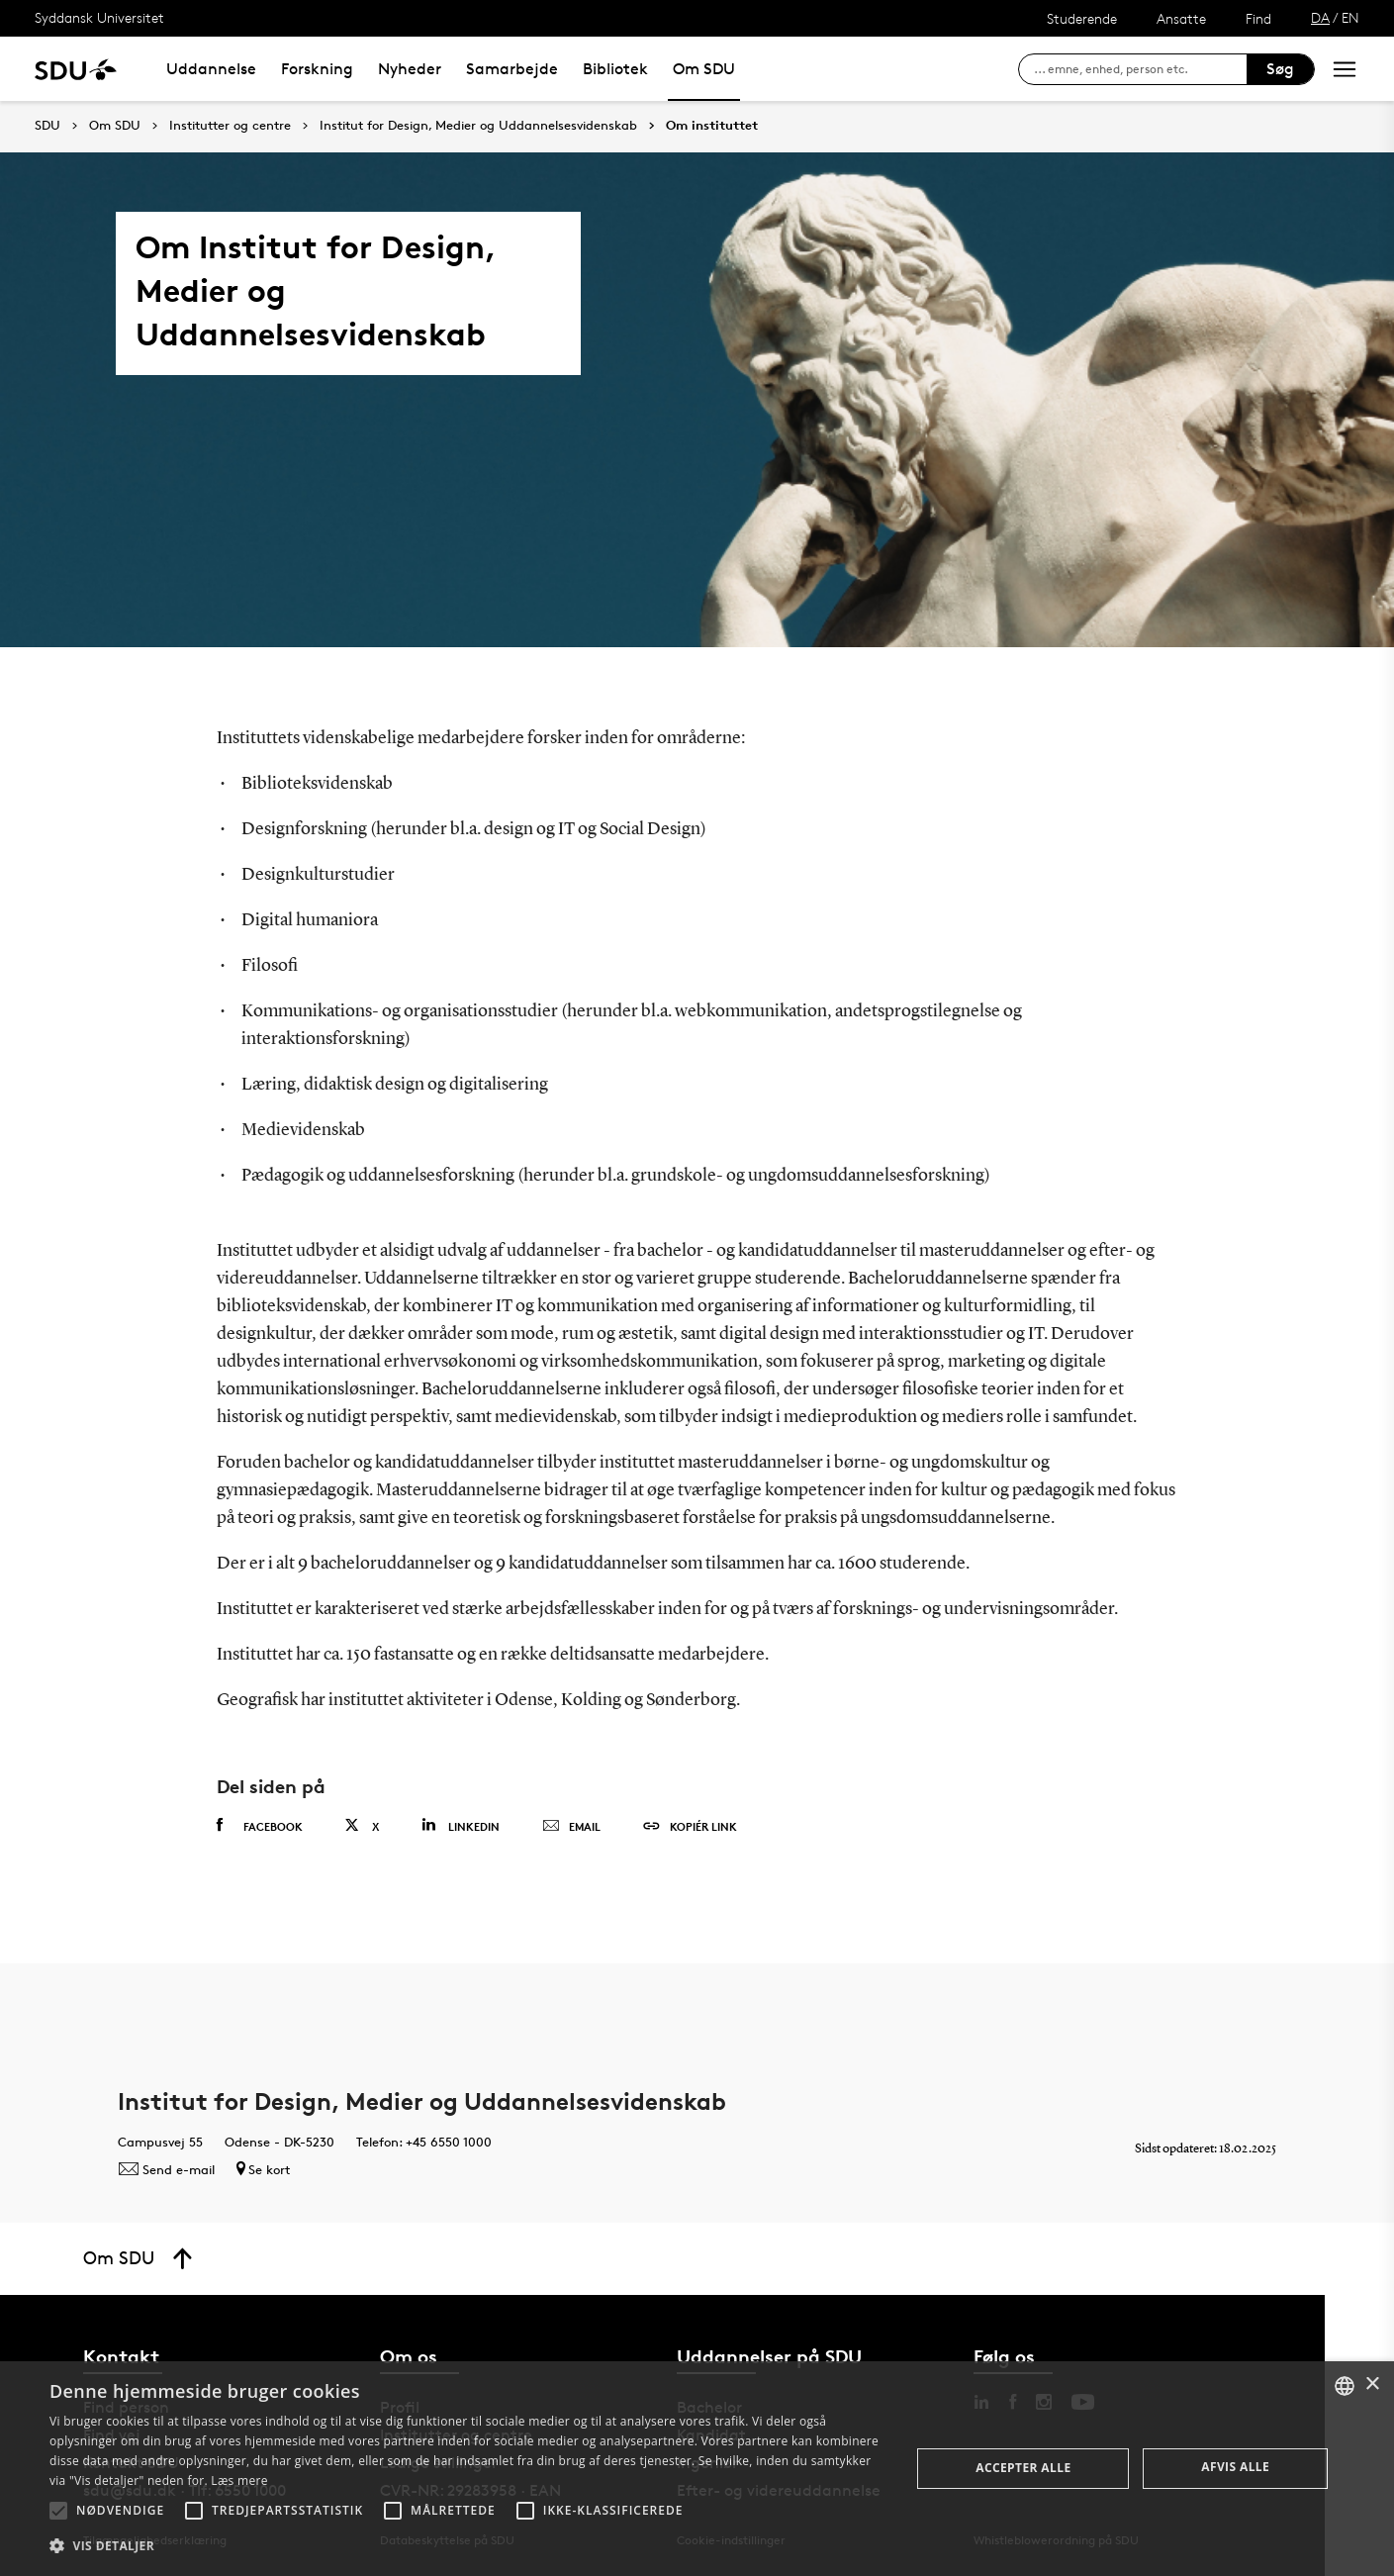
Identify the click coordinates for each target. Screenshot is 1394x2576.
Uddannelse (211, 68)
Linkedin (460, 1825)
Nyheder (409, 68)
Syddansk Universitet (99, 17)
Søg (1280, 68)
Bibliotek (615, 68)
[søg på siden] (1140, 69)
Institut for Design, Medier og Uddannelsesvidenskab (478, 126)
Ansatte (1181, 18)
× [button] (1371, 2384)
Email (571, 1827)
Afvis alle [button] (1235, 2466)
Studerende (1082, 18)
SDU (47, 125)
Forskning (317, 68)
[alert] (697, 2468)
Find (1258, 18)
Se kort (263, 2169)
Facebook (260, 1826)
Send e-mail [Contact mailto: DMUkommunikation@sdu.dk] (166, 2169)
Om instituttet (712, 126)
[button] (58, 2510)
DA (1320, 17)
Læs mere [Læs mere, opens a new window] (239, 2480)
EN (1350, 17)
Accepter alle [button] (1023, 2467)
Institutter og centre (230, 126)
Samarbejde (512, 68)
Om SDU (704, 68)
